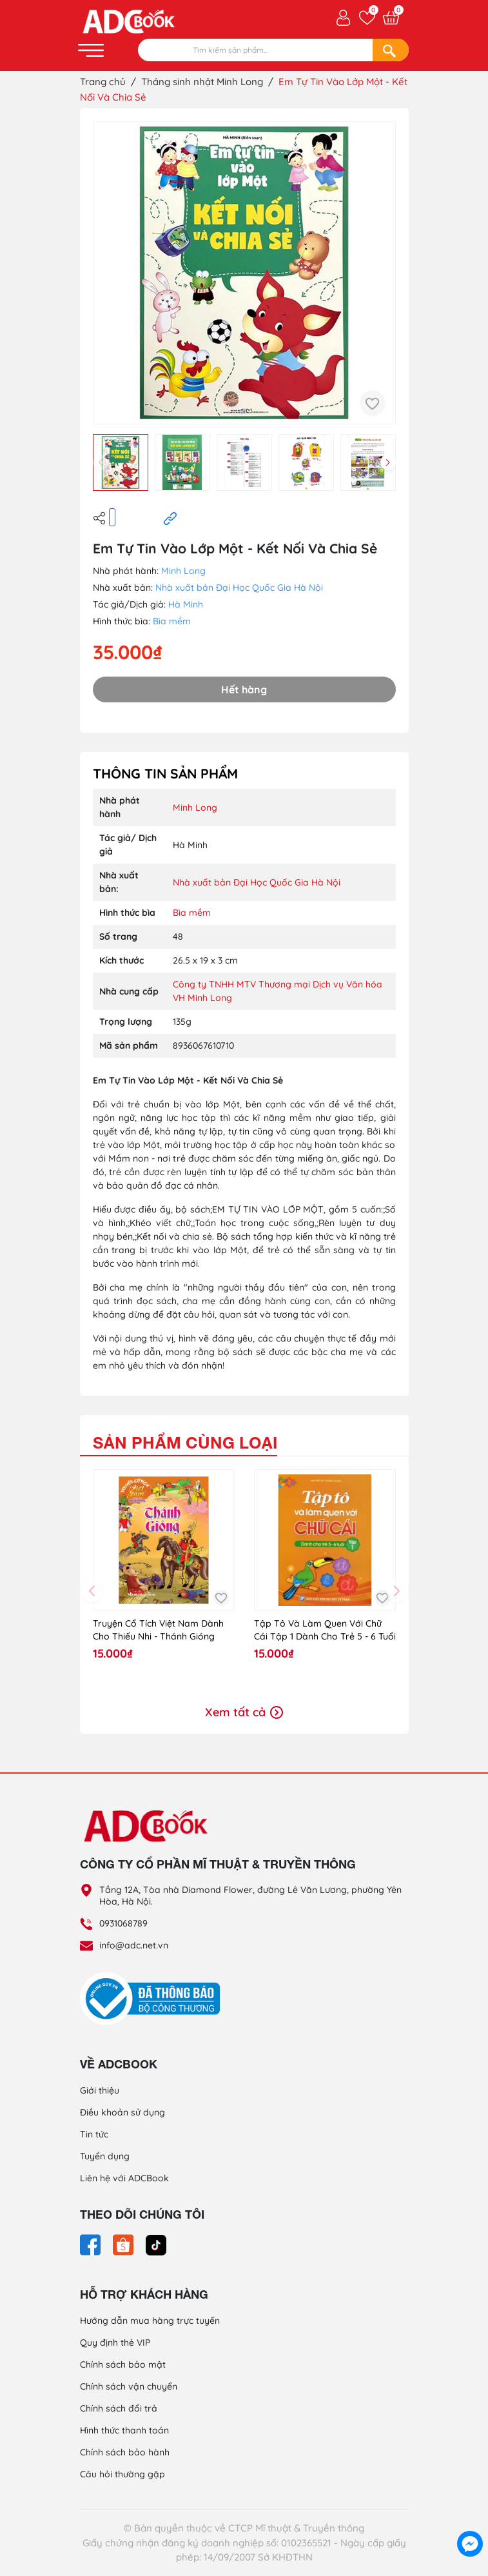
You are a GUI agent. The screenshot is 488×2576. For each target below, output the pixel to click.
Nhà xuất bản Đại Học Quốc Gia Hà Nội (239, 587)
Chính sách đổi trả (118, 2408)
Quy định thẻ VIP (115, 2342)
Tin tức (94, 2134)
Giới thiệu (99, 2090)
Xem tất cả (244, 1712)
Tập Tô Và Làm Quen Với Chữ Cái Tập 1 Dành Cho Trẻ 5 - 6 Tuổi (325, 1630)
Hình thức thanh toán (124, 2430)
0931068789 (123, 1923)
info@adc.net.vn (133, 1945)
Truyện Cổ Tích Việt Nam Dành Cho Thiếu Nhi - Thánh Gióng (158, 1630)
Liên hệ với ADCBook (124, 2178)
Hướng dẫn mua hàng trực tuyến (150, 2320)
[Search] (391, 50)
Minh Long (183, 571)
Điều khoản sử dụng (122, 2112)
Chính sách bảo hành (125, 2452)
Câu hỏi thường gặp (122, 2474)
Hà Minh (185, 604)
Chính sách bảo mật (123, 2364)
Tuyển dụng (105, 2156)
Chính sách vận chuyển (128, 2386)
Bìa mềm (172, 621)
